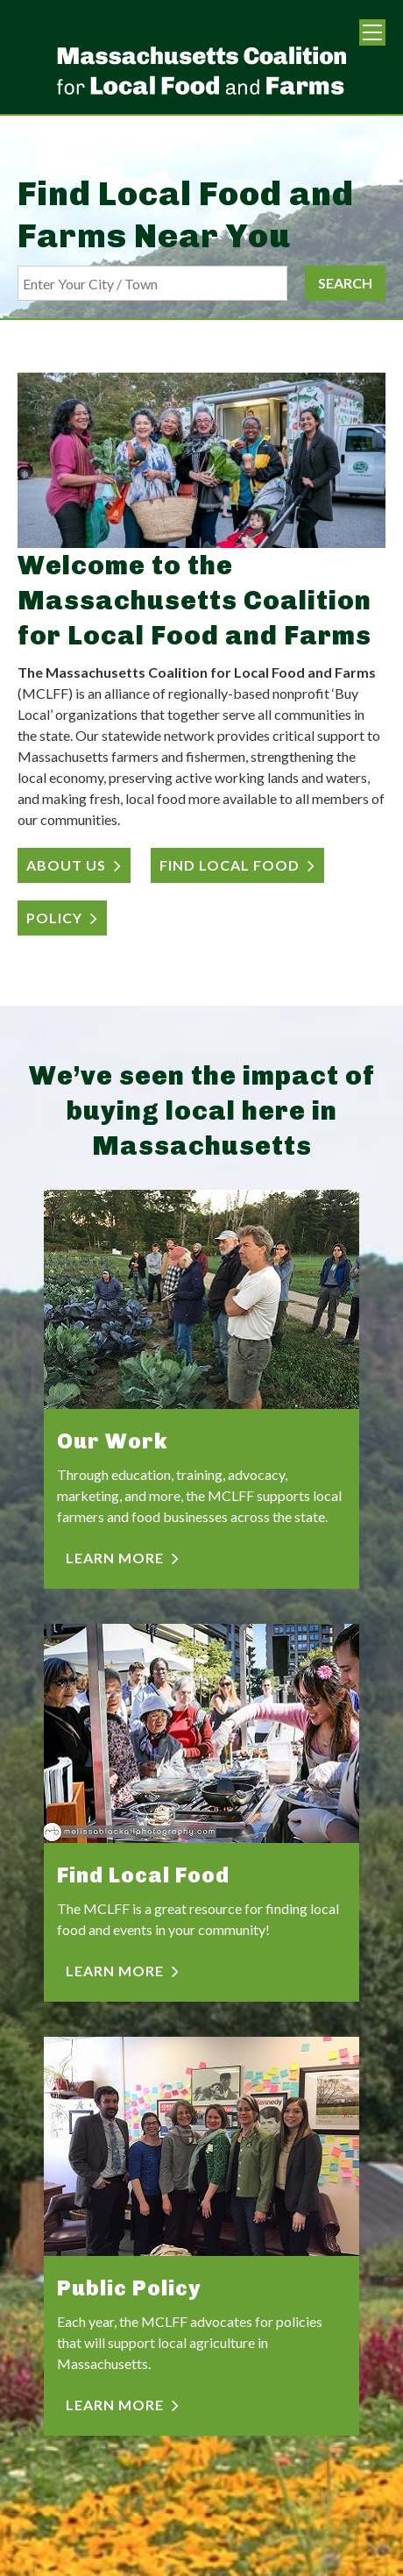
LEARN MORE (115, 1557)
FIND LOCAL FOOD (229, 865)
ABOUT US (66, 865)
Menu (372, 32)
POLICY (54, 917)
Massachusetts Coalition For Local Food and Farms (201, 70)
